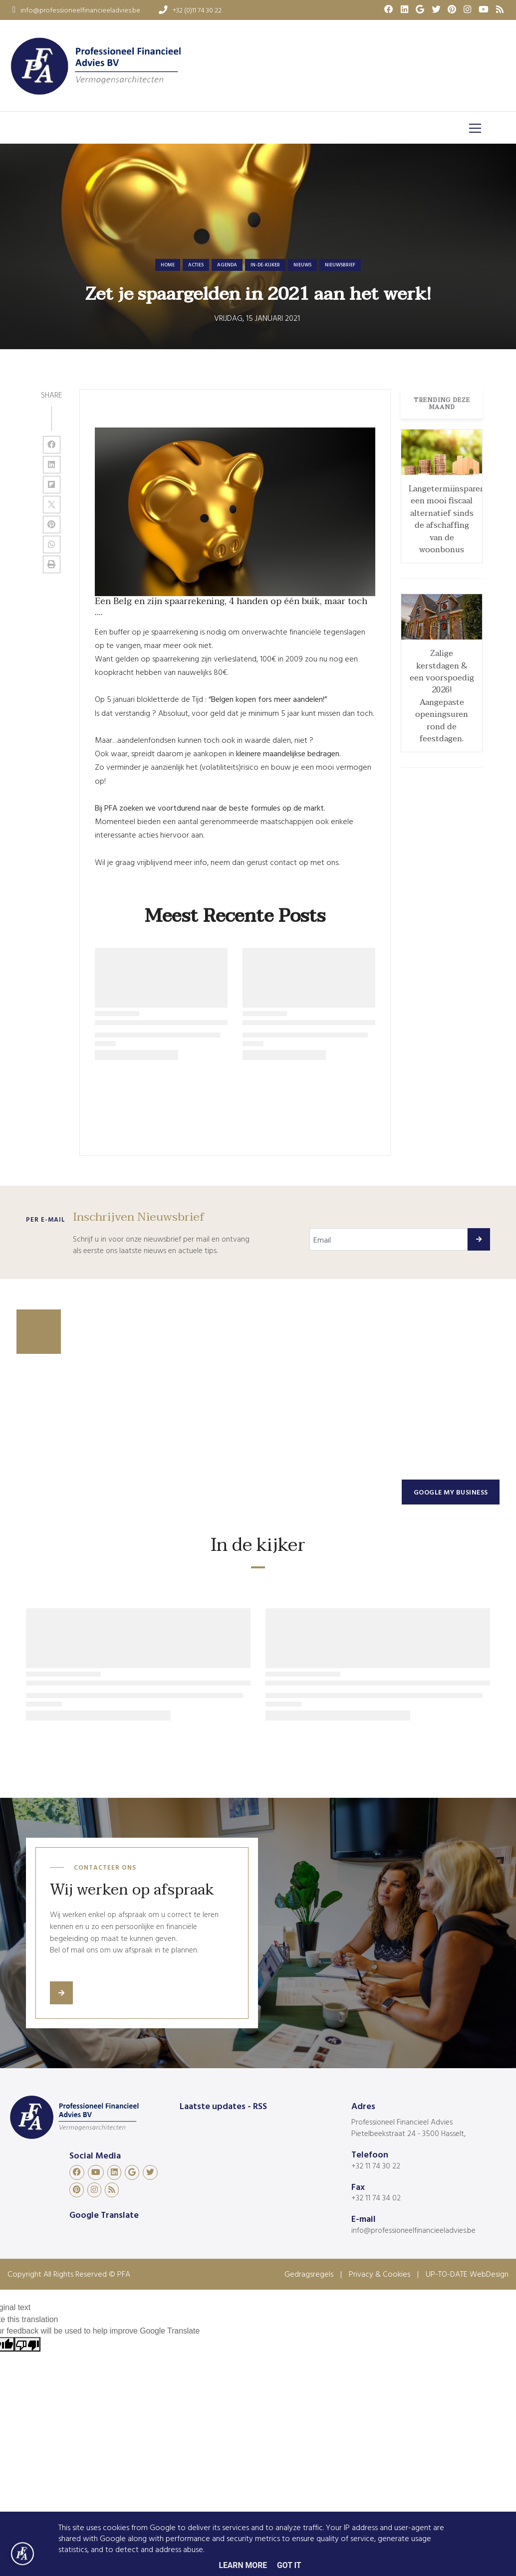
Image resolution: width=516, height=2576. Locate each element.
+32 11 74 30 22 (375, 2165)
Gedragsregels (308, 2274)
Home (168, 264)
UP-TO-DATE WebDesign (467, 2274)
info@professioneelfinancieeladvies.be (413, 2230)
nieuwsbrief (340, 264)
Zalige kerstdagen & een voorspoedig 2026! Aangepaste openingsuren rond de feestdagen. (442, 696)
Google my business (451, 1492)
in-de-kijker (265, 264)
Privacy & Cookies (379, 2274)
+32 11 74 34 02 (376, 2197)
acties (196, 264)
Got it (289, 2565)
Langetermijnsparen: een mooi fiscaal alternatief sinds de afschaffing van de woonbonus (448, 519)
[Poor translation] (27, 2344)
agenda (227, 264)
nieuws (302, 264)
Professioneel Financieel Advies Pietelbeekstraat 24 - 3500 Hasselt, (408, 2128)
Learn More (243, 2565)
